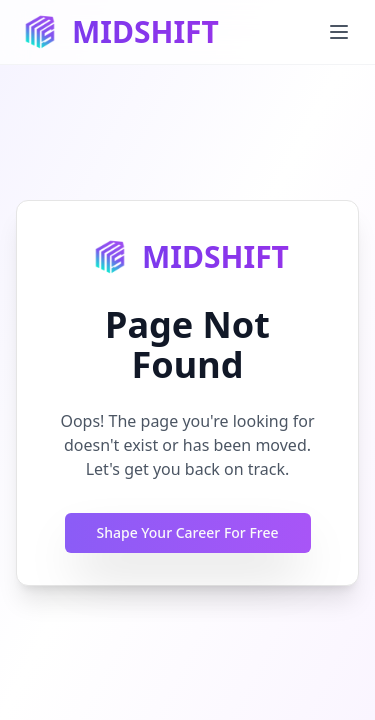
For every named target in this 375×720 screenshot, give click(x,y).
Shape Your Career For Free (188, 532)
